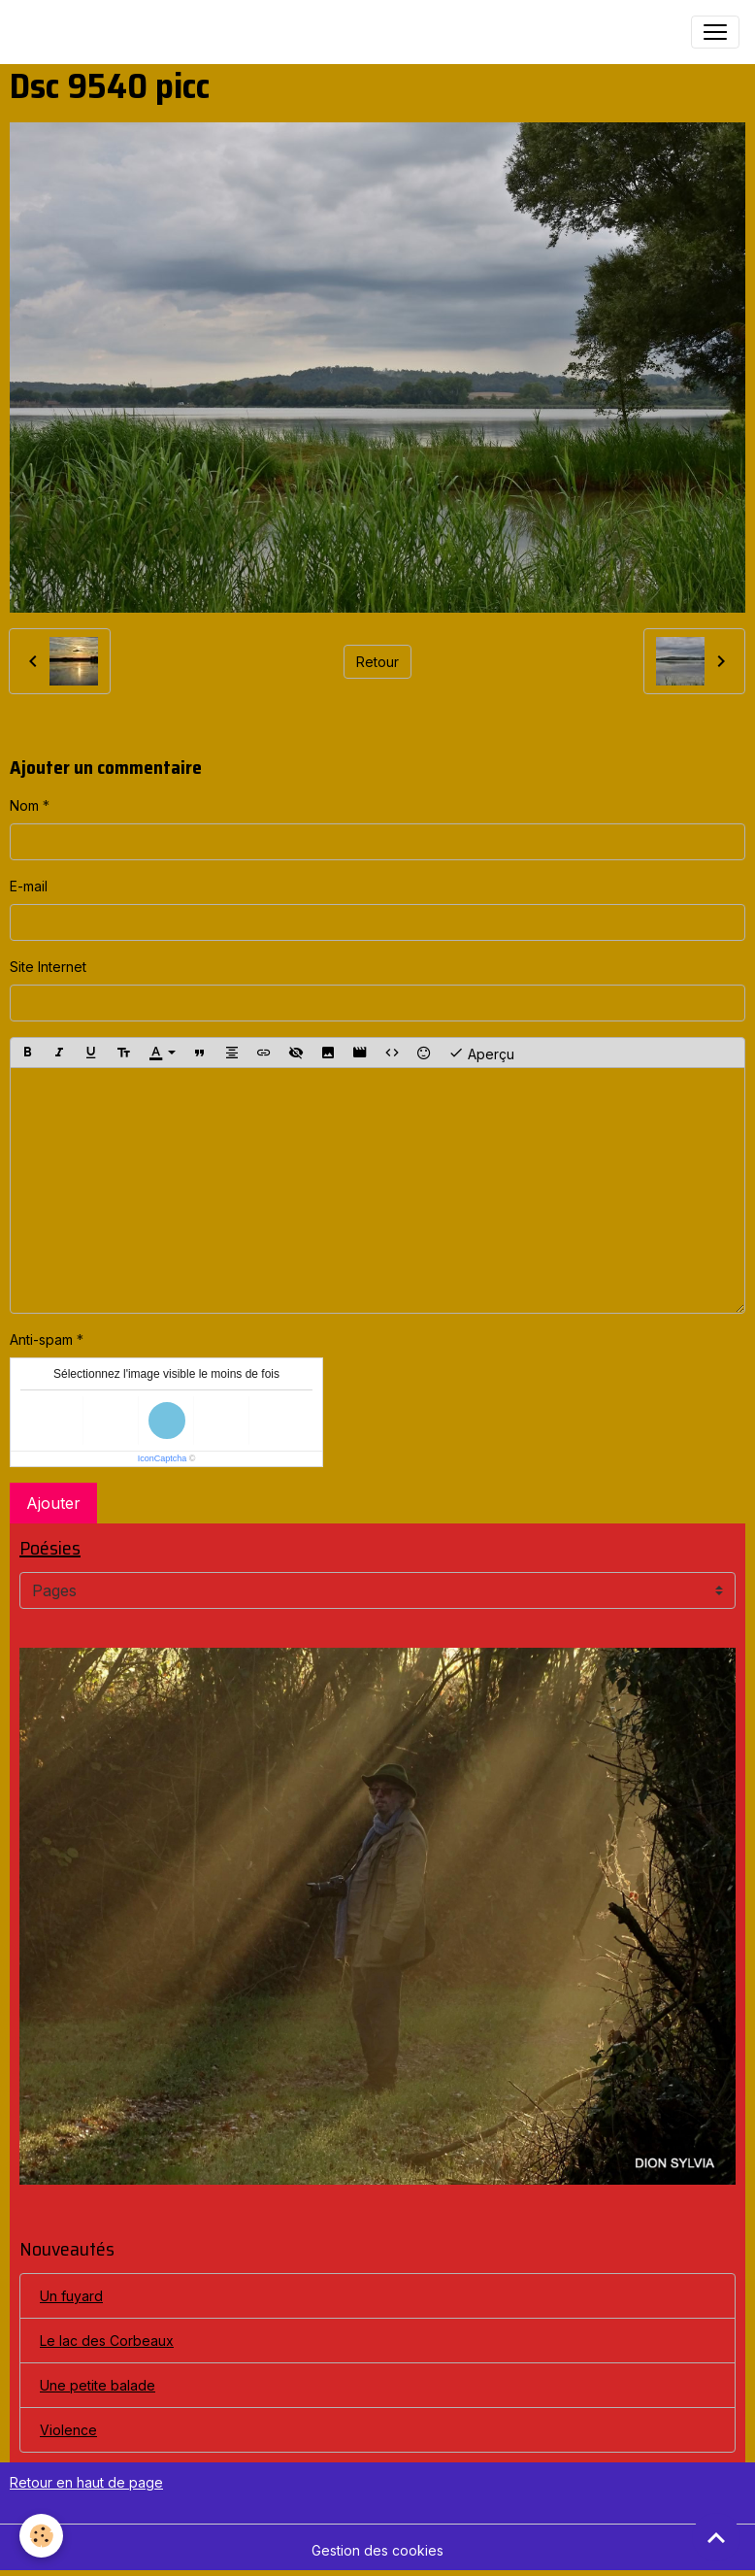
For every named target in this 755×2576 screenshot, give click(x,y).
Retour (377, 661)
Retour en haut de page (86, 2482)
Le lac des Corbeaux (107, 2340)
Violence (68, 2430)
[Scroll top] (716, 2537)
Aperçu (481, 1052)
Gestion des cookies (377, 2550)
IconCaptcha (162, 1458)
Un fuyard (71, 2296)
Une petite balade (97, 2385)
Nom (24, 805)
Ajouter (53, 1503)
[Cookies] (41, 2536)
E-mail (29, 886)
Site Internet (48, 966)
